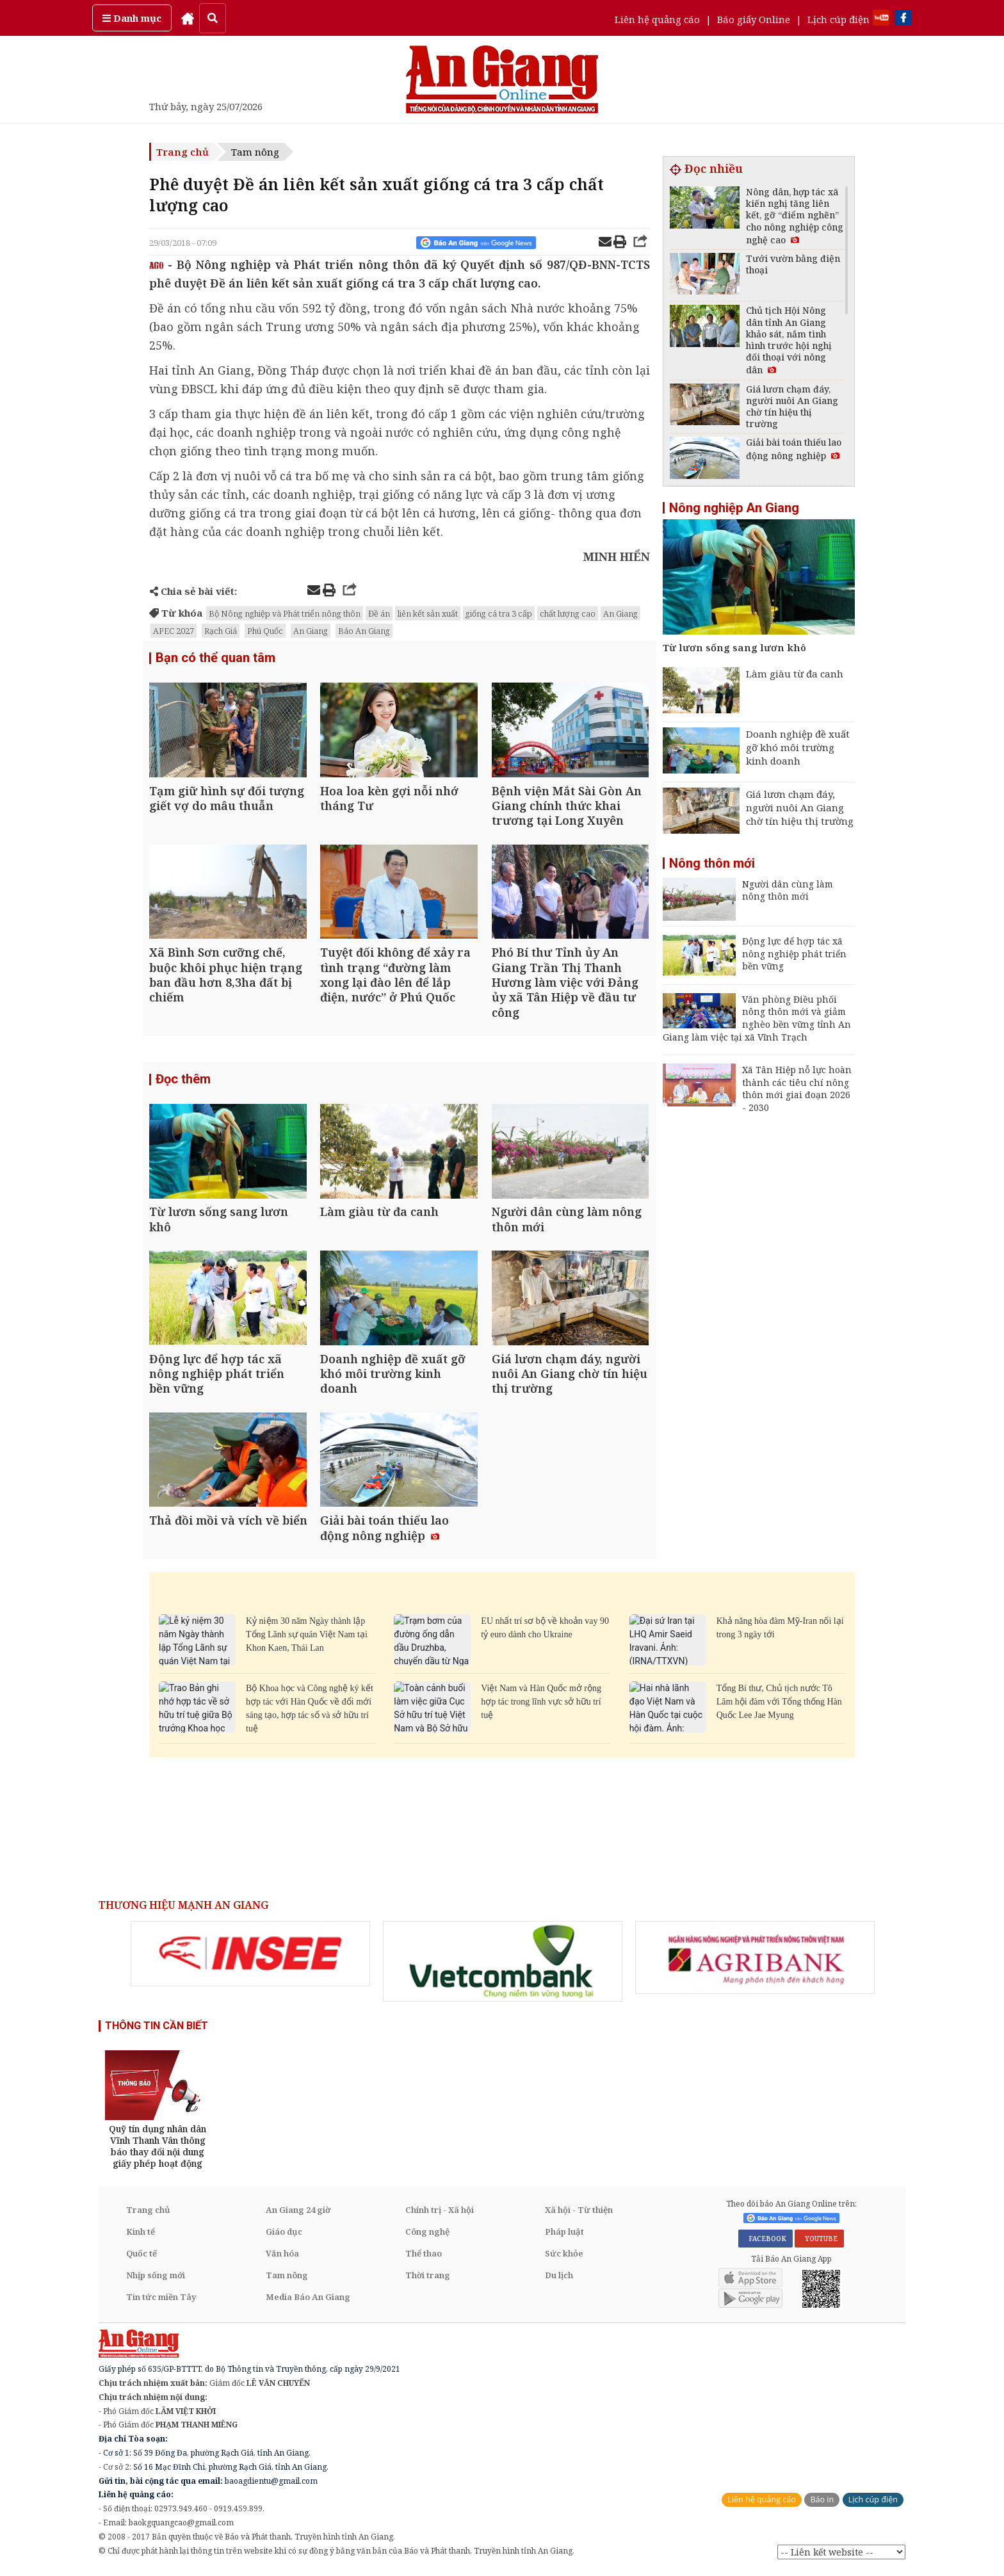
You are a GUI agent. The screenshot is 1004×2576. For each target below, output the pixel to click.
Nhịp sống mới (155, 2278)
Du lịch (559, 2278)
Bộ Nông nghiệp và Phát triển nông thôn (284, 613)
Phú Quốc (265, 630)
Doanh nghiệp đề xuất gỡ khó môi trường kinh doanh (798, 747)
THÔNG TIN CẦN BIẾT (156, 2029)
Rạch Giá (220, 630)
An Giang (620, 613)
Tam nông (255, 151)
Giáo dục (284, 2234)
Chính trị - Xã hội (439, 2213)
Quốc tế (141, 2256)
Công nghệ (427, 2234)
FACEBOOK (765, 2242)
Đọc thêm (183, 1081)
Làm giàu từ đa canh (794, 673)
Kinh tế (140, 2234)
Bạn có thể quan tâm (215, 658)
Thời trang (427, 2278)
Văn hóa (282, 2256)
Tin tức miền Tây (161, 2300)
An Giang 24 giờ (298, 2213)
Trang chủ (182, 151)
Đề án (379, 613)
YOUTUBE (819, 2242)
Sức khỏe (564, 2256)
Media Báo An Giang (308, 2300)
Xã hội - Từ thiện (579, 2213)
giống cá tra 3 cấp (499, 613)
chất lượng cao (567, 613)
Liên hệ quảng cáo (657, 19)
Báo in (822, 2503)
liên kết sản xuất (428, 613)
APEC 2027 (173, 630)
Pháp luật (564, 2234)
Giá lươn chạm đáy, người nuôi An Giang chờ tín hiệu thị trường (800, 807)
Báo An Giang (364, 630)
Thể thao (423, 2256)
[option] (250, 1956)
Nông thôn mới (712, 863)
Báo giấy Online (753, 19)
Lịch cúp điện (838, 19)
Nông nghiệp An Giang (734, 507)
